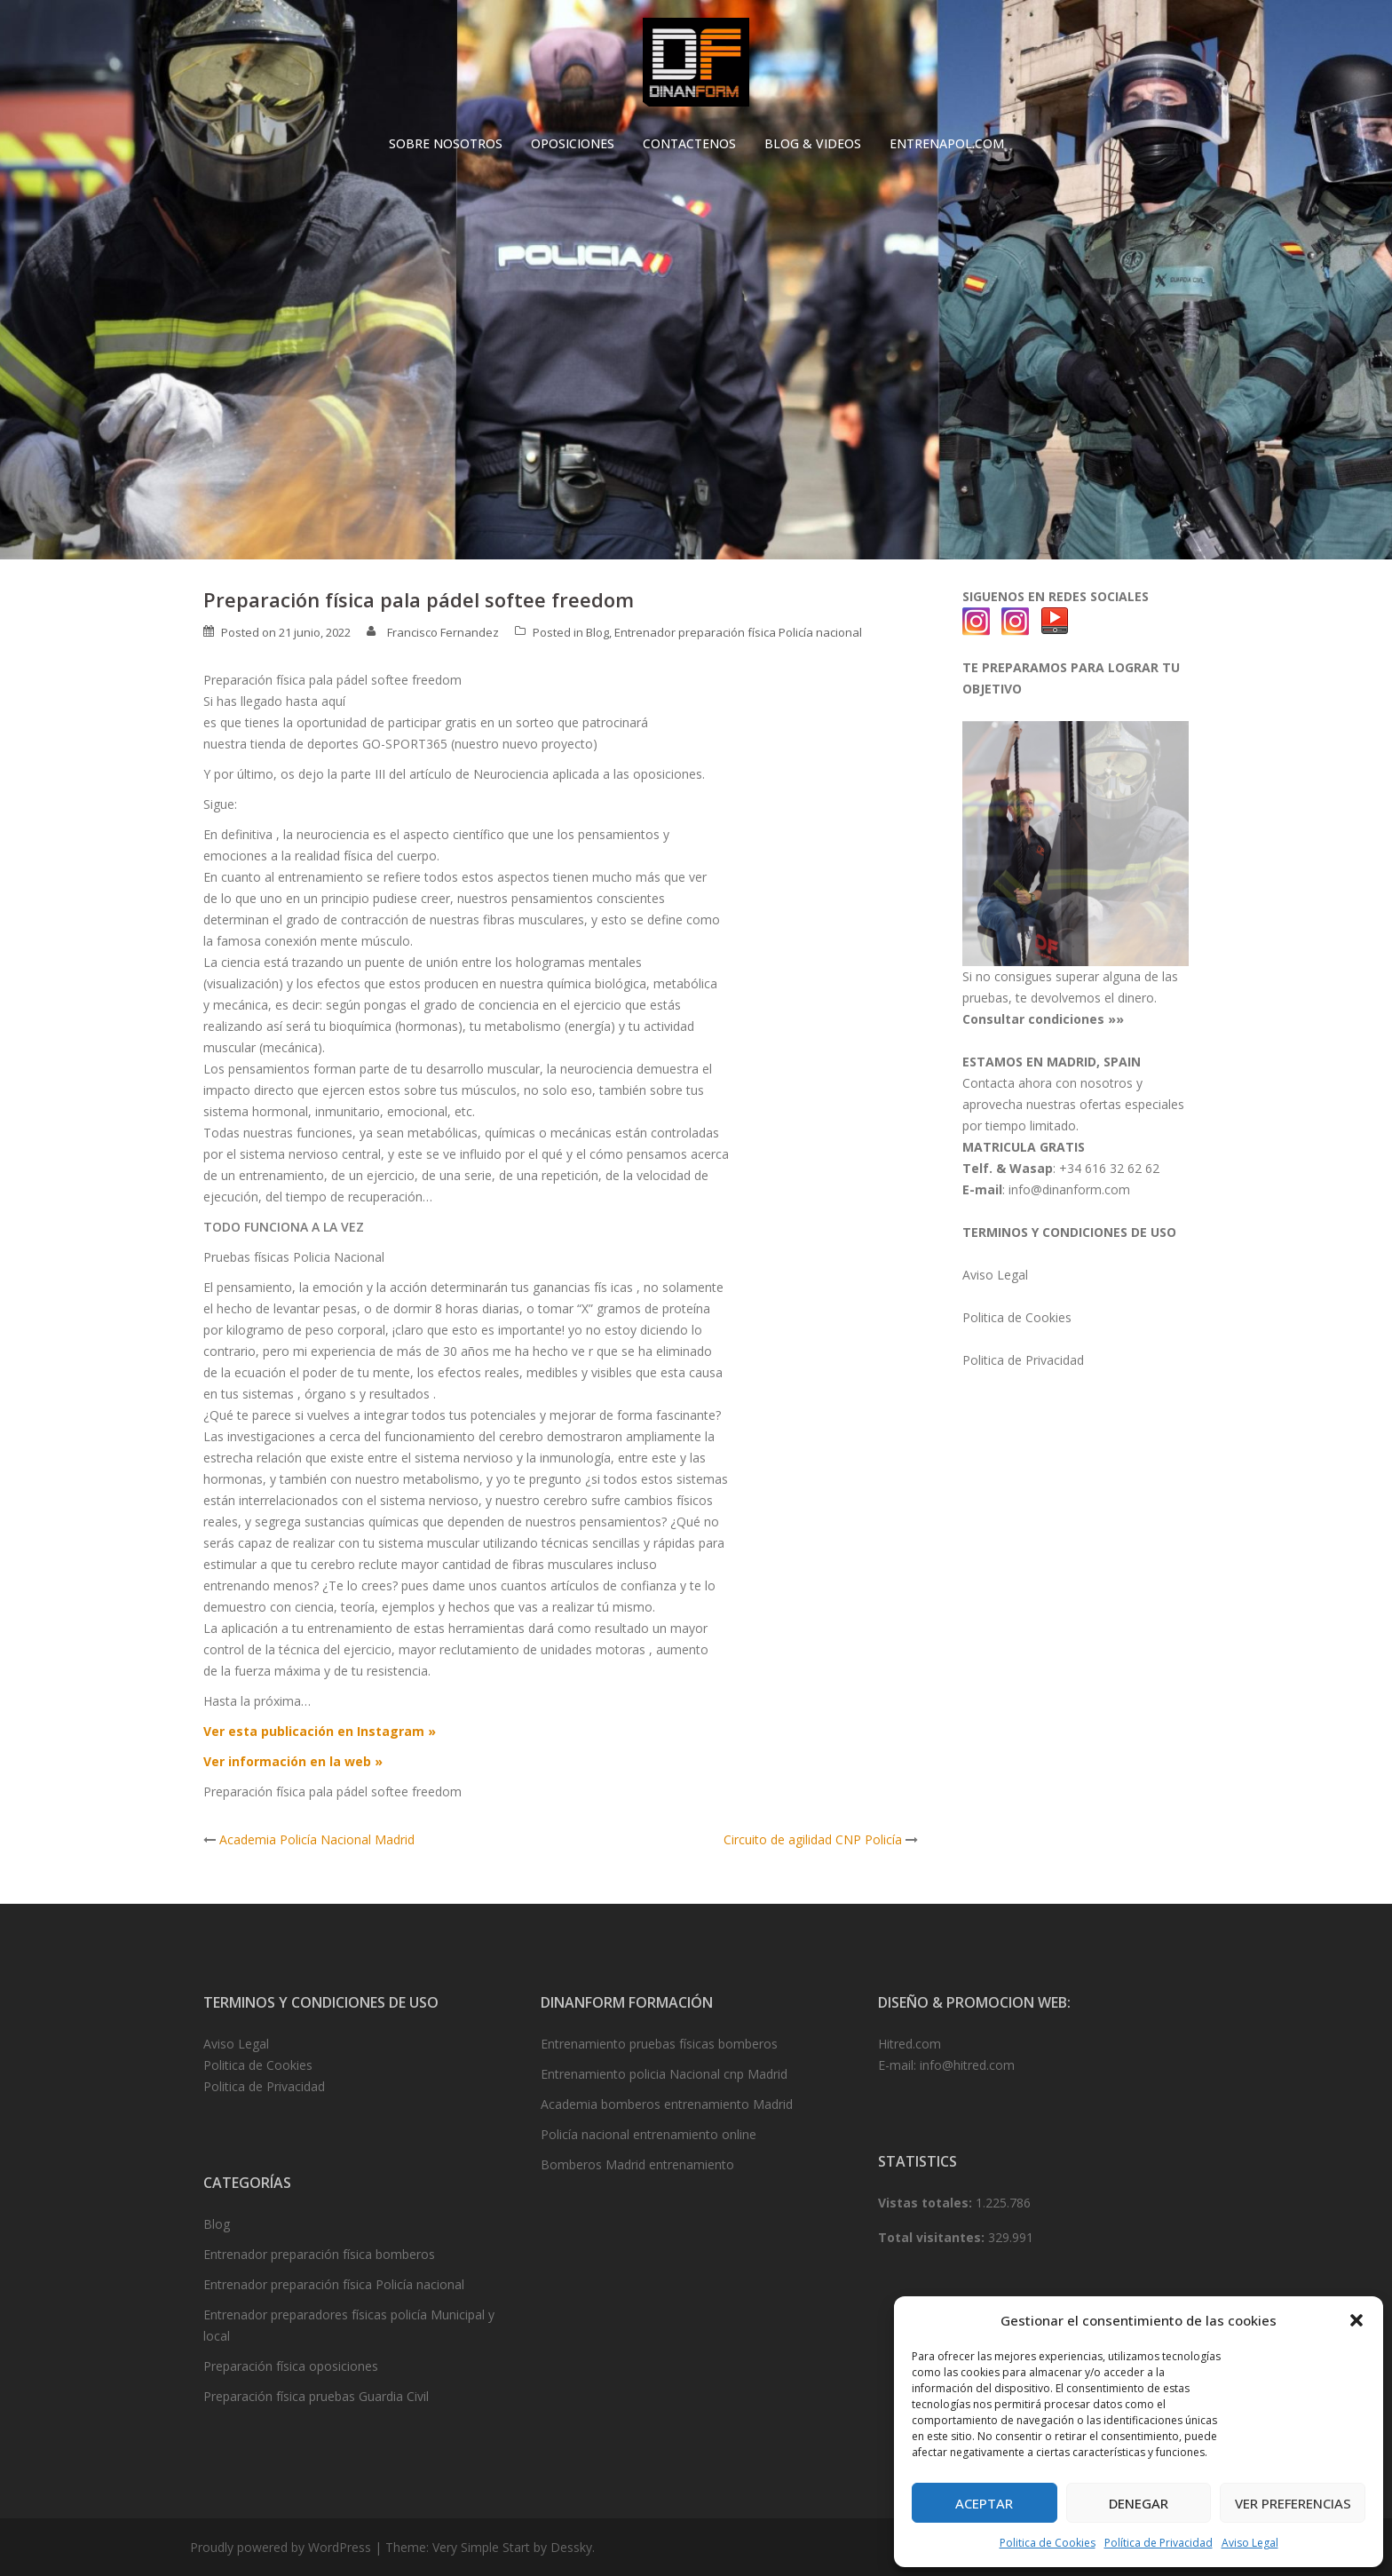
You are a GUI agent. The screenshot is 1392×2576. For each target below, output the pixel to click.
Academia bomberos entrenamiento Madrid (667, 2104)
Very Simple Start (481, 2547)
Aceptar (984, 2503)
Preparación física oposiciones (290, 2366)
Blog (597, 632)
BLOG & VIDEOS (812, 143)
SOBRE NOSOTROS (445, 143)
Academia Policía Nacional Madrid (317, 1839)
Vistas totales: (927, 2202)
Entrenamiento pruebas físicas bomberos (659, 2043)
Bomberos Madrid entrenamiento (637, 2164)
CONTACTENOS (689, 143)
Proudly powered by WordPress (280, 2547)
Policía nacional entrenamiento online (648, 2134)
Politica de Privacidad (1023, 1359)
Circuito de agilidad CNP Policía (813, 1839)
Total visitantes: (933, 2237)
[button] (1356, 2320)
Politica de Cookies (1047, 2542)
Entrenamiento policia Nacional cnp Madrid (664, 2073)
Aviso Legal (1250, 2542)
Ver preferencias (1293, 2503)
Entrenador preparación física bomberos (319, 2254)
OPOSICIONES (572, 143)
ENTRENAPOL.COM (947, 143)
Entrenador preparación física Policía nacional (738, 632)
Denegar (1138, 2503)
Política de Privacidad (1158, 2542)
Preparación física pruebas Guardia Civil (316, 2396)
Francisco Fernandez (443, 632)
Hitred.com (909, 2043)
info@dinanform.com (1069, 1189)
